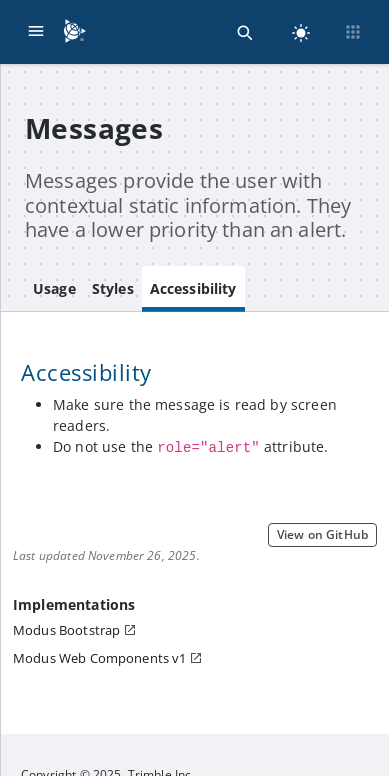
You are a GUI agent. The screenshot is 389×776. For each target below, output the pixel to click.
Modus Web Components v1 (99, 658)
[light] (301, 32)
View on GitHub (322, 534)
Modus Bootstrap (66, 630)
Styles (113, 288)
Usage (54, 288)
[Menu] (36, 32)
